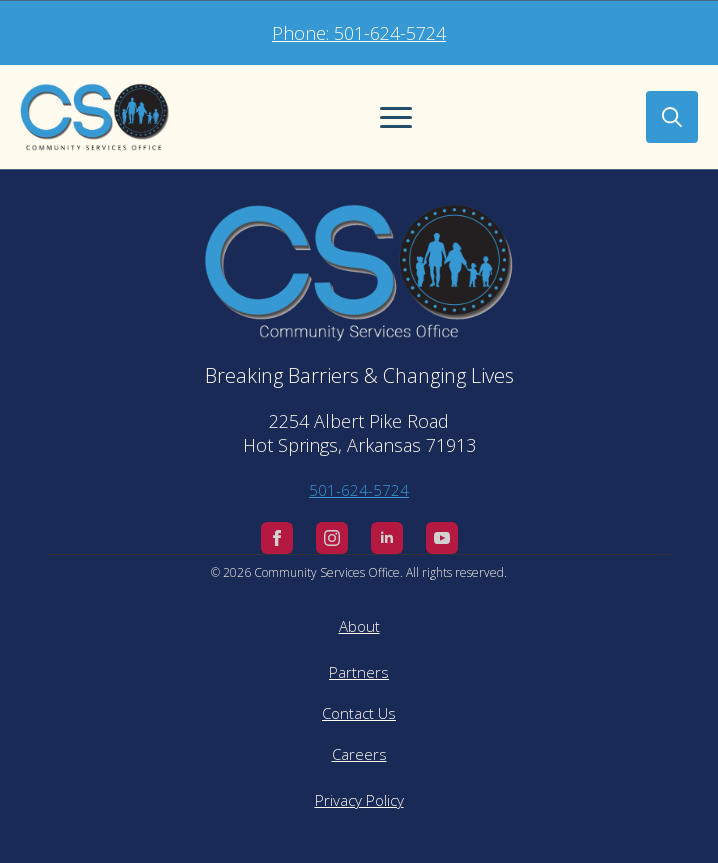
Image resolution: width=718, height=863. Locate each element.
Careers (359, 754)
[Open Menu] (396, 117)
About (359, 626)
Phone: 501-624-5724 (359, 33)
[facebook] (277, 538)
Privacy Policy (359, 800)
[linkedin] (387, 538)
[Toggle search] (672, 117)
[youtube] (442, 538)
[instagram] (332, 538)
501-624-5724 (359, 490)
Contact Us (359, 713)
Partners (359, 672)
